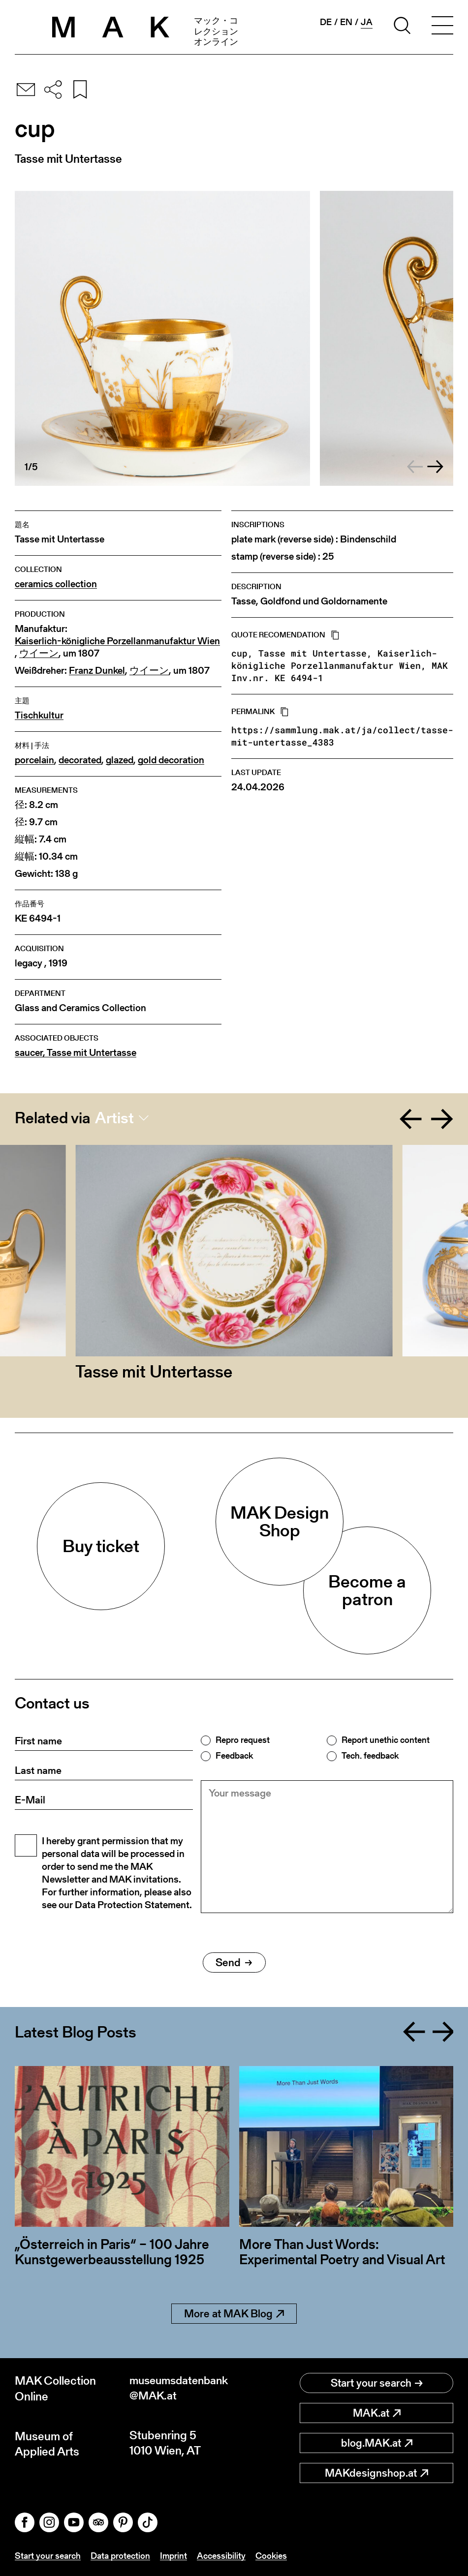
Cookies (271, 2555)
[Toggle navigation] (442, 27)
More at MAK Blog (234, 2313)
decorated (80, 760)
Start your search (377, 2383)
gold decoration (171, 760)
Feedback (234, 1755)
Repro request (243, 1740)
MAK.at (377, 2413)
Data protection (120, 2555)
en (346, 22)
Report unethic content (386, 1740)
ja (367, 22)
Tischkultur (39, 715)
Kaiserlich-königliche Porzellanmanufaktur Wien (117, 641)
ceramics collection (56, 584)
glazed (119, 760)
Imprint (173, 2555)
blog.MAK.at (376, 2443)
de (326, 22)
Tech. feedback (370, 1755)
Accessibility (221, 2555)
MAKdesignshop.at (376, 2473)
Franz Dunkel (97, 670)
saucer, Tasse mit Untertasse (75, 1053)
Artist (114, 1118)
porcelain (34, 760)
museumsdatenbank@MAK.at (181, 2388)
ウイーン (39, 653)
